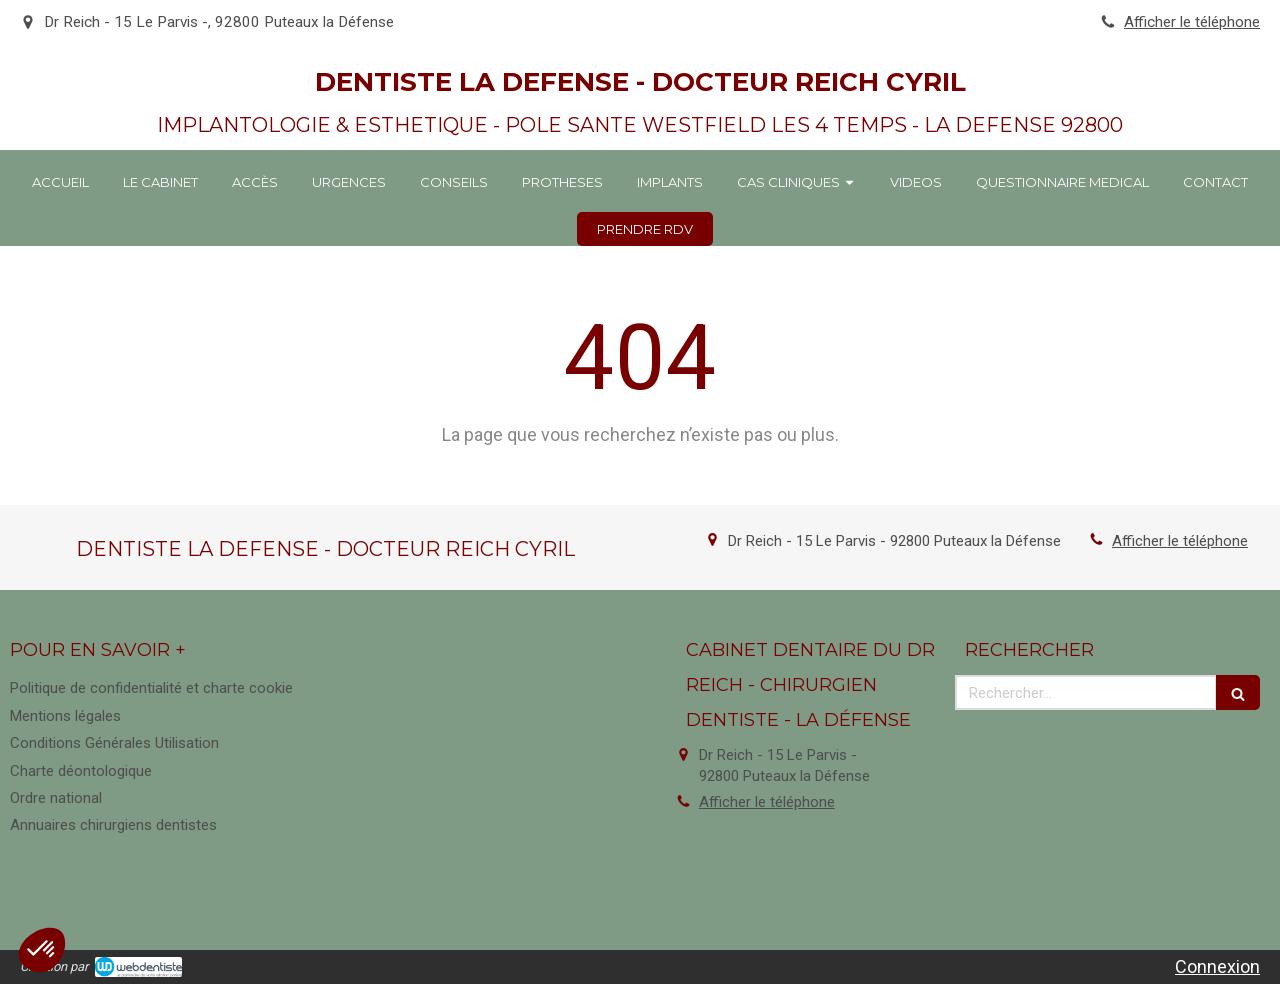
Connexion (1217, 966)
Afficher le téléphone (1192, 22)
